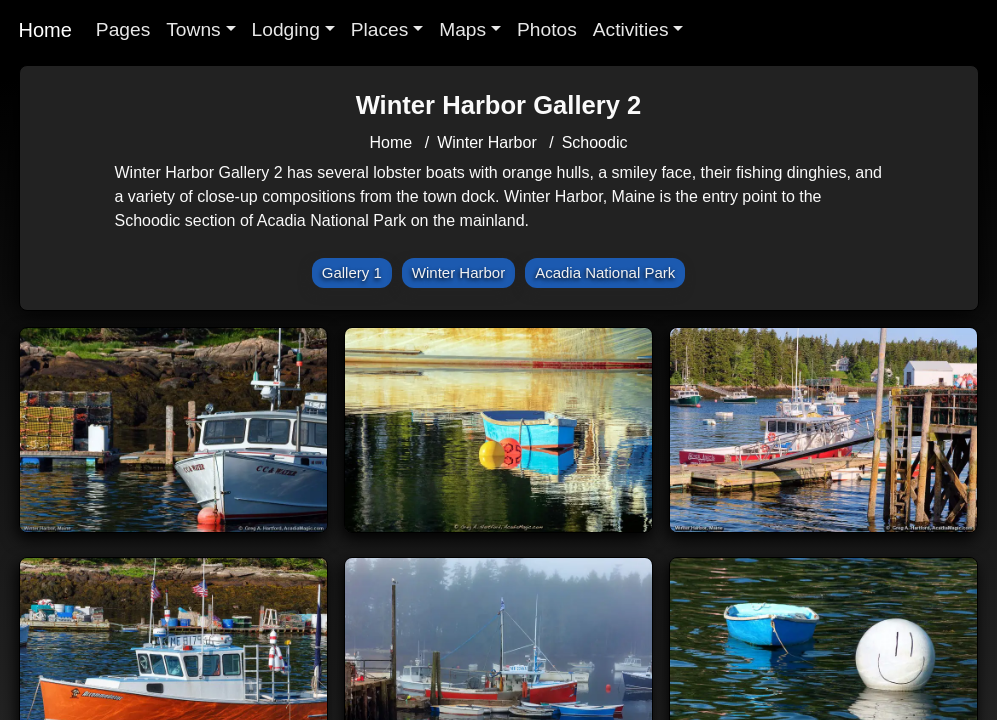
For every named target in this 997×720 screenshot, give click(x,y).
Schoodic (595, 142)
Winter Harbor (487, 142)
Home (45, 30)
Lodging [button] (286, 29)
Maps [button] (462, 29)
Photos (547, 29)
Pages (123, 29)
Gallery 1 (352, 272)
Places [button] (380, 29)
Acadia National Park (605, 272)
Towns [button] (193, 29)
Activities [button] (631, 29)
